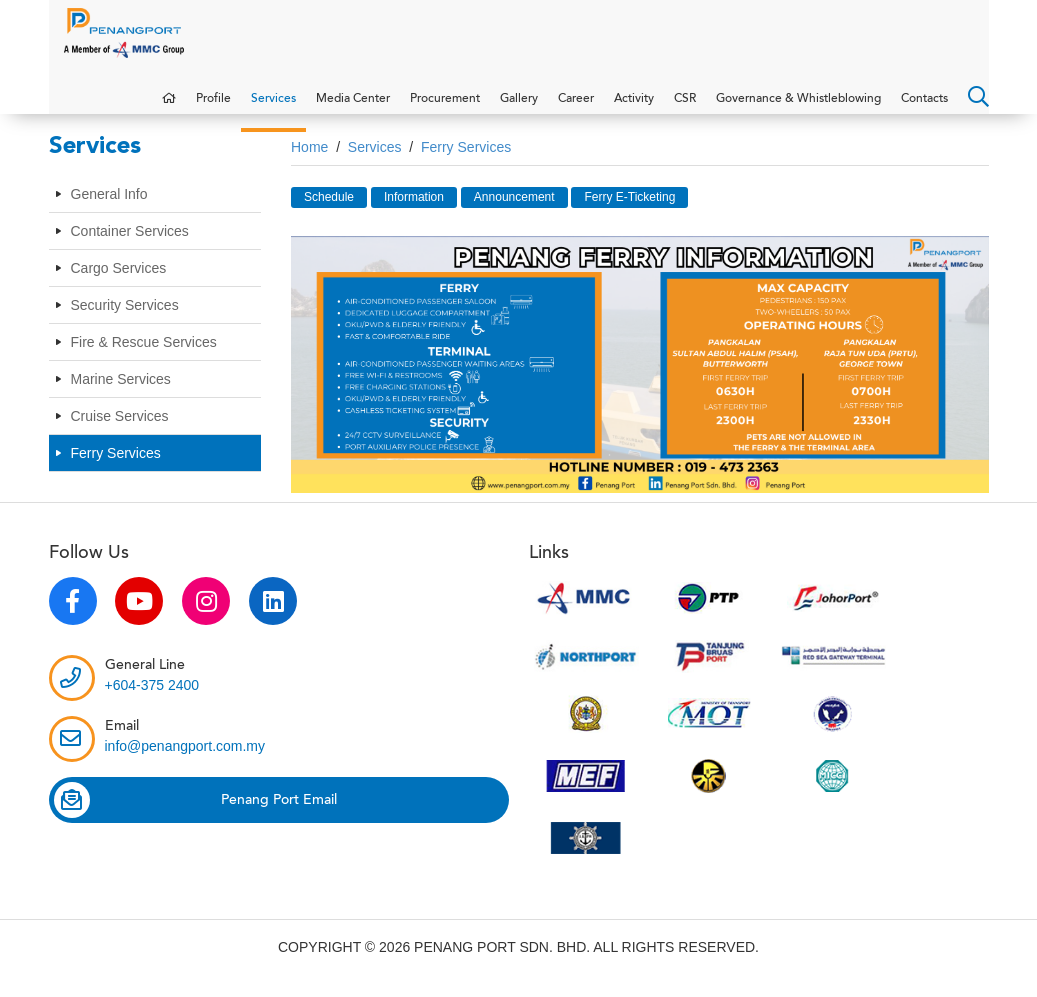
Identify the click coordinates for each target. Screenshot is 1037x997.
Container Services (130, 251)
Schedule (329, 217)
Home (309, 167)
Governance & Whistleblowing (798, 108)
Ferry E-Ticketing (629, 217)
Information (414, 217)
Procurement (445, 108)
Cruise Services (120, 436)
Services (273, 108)
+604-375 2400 (152, 705)
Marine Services (121, 399)
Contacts (924, 108)
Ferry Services (116, 473)
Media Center (353, 108)
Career (576, 108)
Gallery (519, 108)
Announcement (514, 217)
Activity (634, 108)
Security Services (125, 325)
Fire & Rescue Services (144, 362)
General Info (109, 214)
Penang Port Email (195, 820)
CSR (685, 108)
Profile (213, 108)
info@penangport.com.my (185, 766)
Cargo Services (119, 288)
